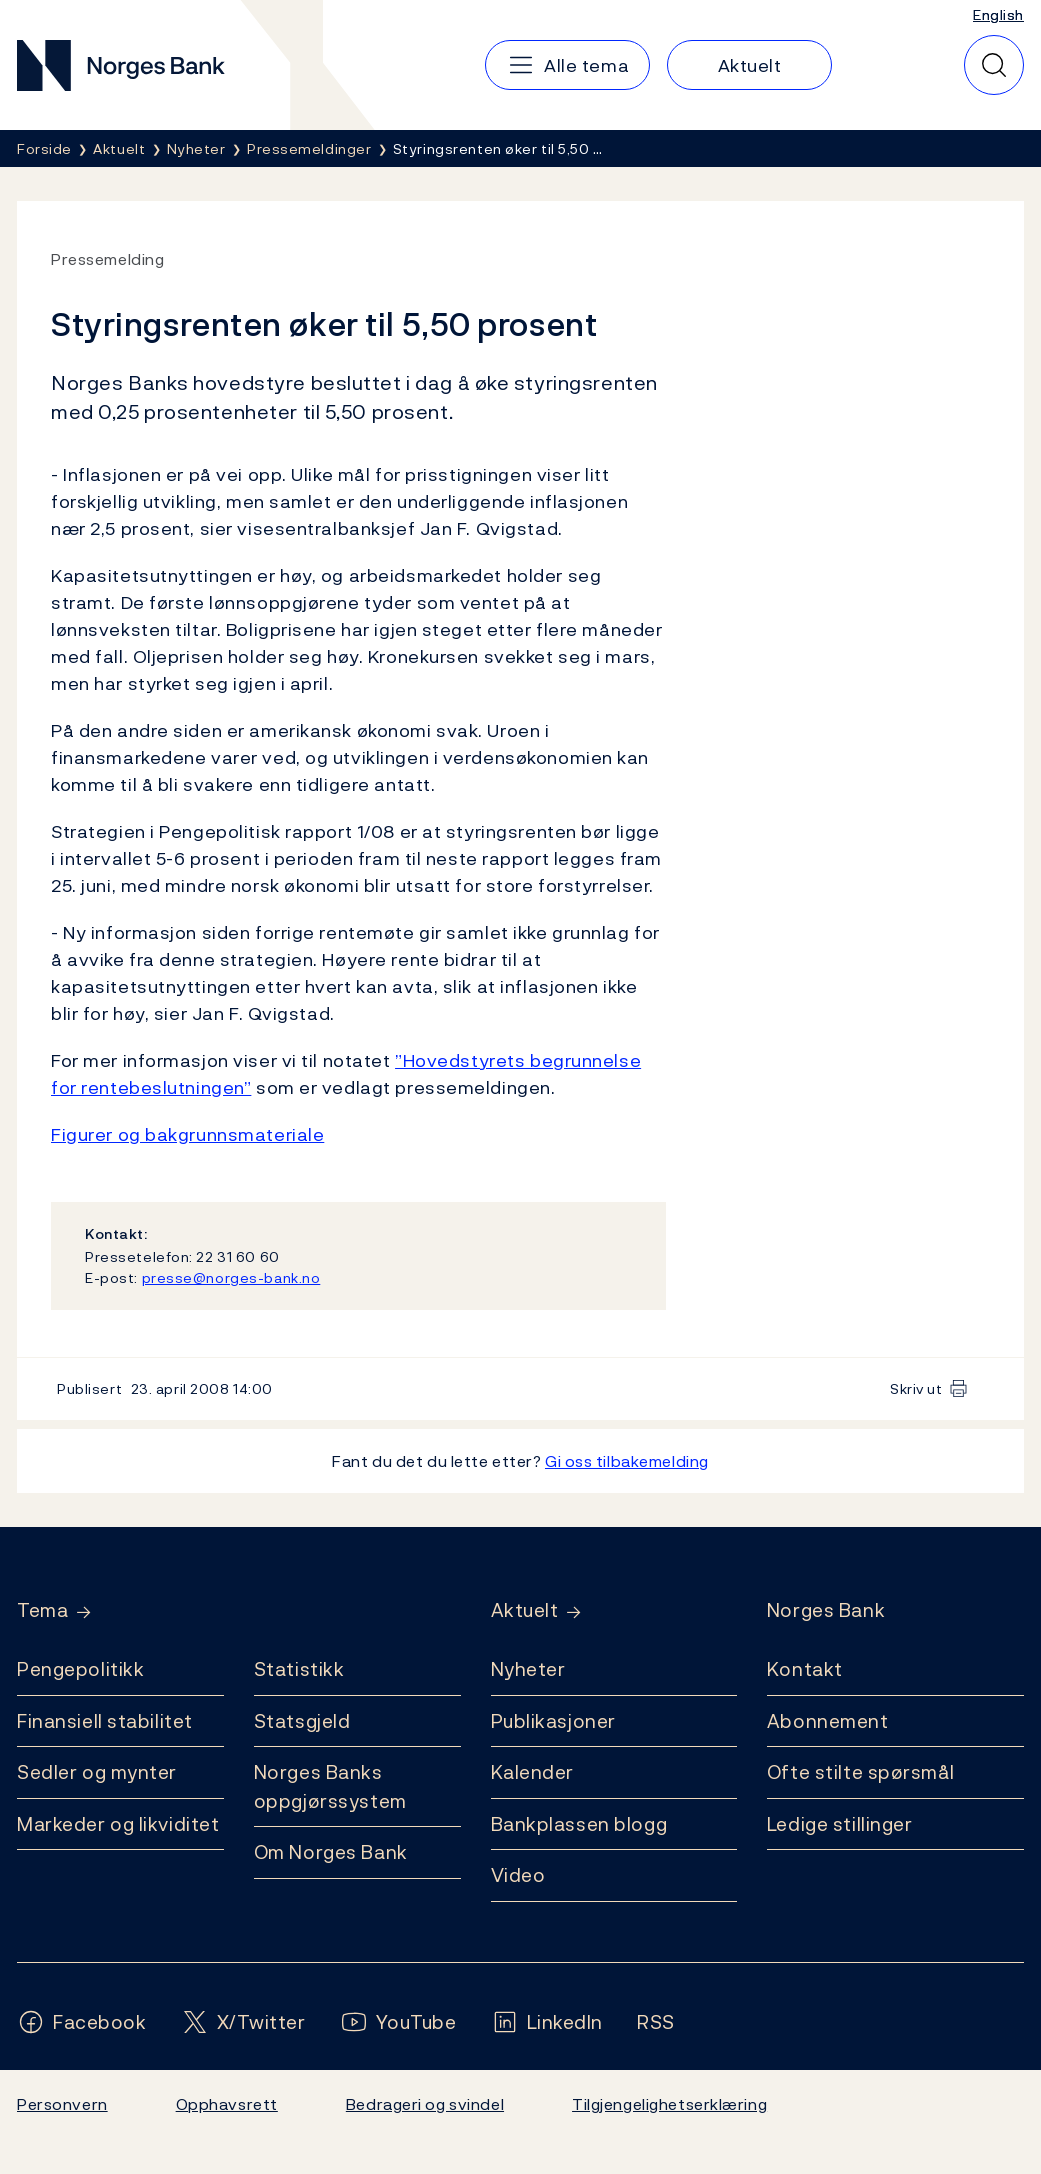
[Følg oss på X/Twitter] (243, 2022)
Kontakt (805, 1669)
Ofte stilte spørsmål (860, 1772)
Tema (42, 1610)
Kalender (533, 1772)
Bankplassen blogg (579, 1824)
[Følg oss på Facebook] (82, 2022)
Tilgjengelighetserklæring (669, 2104)
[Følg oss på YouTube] (398, 2022)
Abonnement (828, 1721)
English (998, 14)
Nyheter (528, 1669)
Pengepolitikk (80, 1669)
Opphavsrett (227, 2104)
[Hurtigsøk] (994, 65)
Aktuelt (525, 1610)
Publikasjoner (553, 1721)
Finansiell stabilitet (105, 1721)
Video (518, 1875)
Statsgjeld (302, 1721)
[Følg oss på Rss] (656, 2022)
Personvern (62, 2104)
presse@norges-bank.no (231, 1277)
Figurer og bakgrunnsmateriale (187, 1134)
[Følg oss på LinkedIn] (547, 2022)
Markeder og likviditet (118, 1824)
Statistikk (299, 1669)
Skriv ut (916, 1388)
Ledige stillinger (840, 1824)
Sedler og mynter (97, 1772)
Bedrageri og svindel (425, 2104)
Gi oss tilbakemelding (627, 1461)
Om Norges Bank (331, 1852)
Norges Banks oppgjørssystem (330, 1786)
